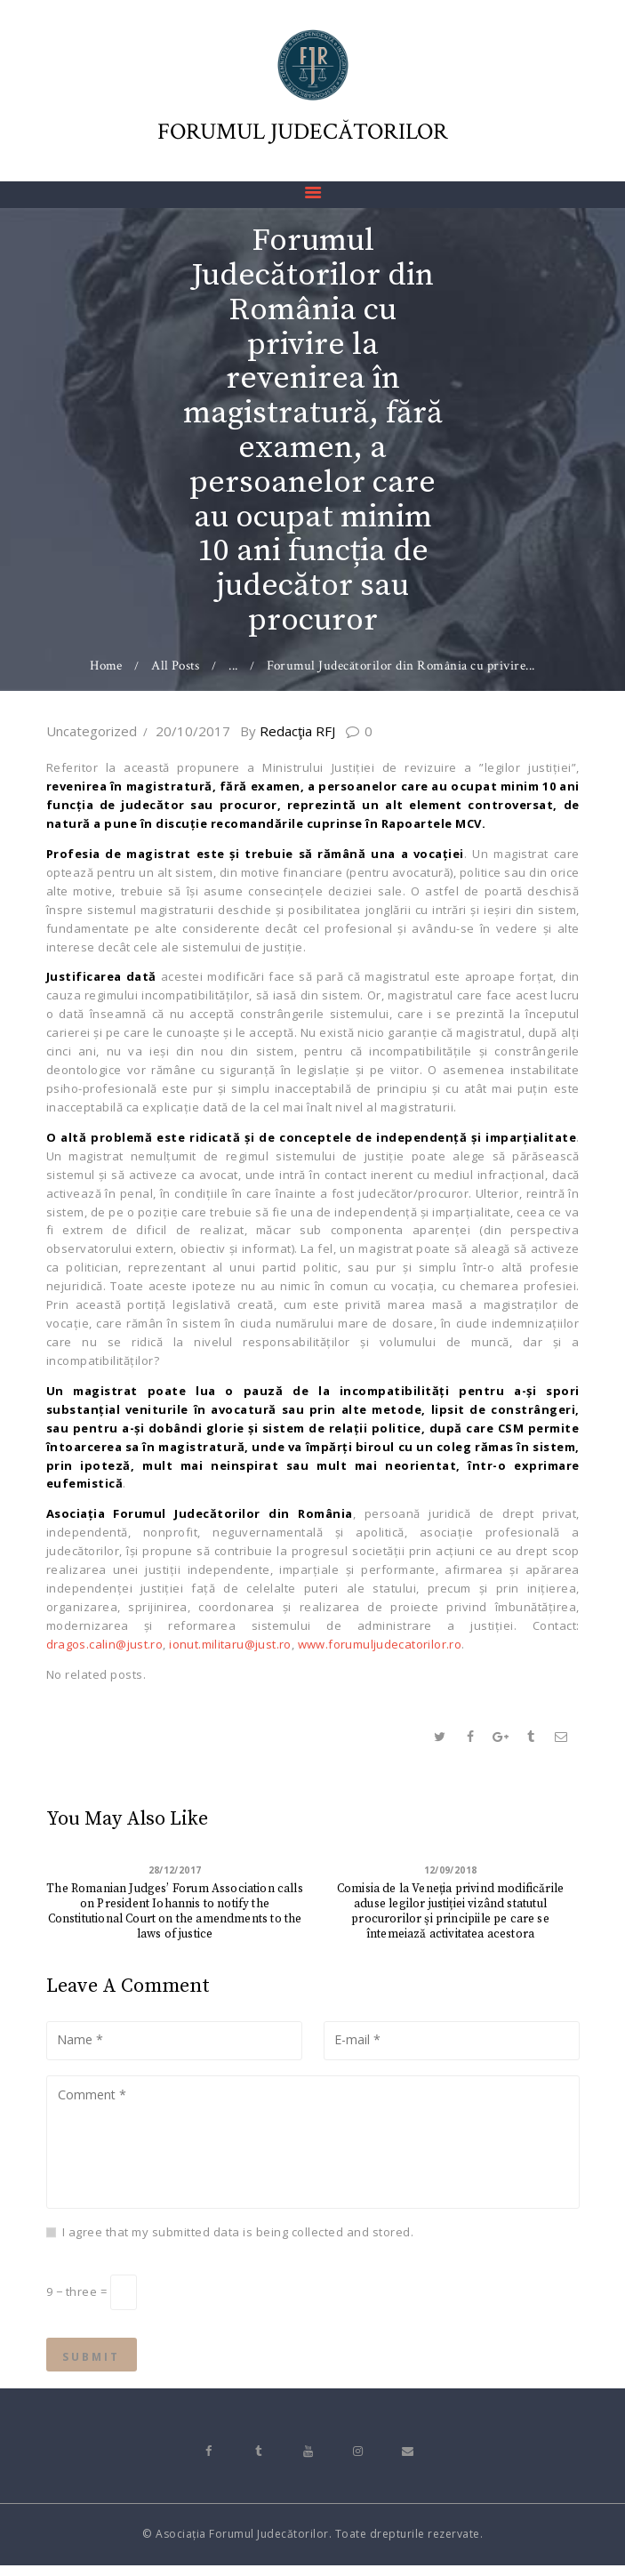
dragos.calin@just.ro (105, 1644)
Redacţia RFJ (298, 731)
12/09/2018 (450, 1870)
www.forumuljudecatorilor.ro (385, 1644)
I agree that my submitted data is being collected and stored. (238, 2235)
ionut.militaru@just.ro (234, 1644)
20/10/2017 (193, 731)
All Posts (176, 665)
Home (106, 665)
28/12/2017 (175, 1870)
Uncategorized (91, 731)
